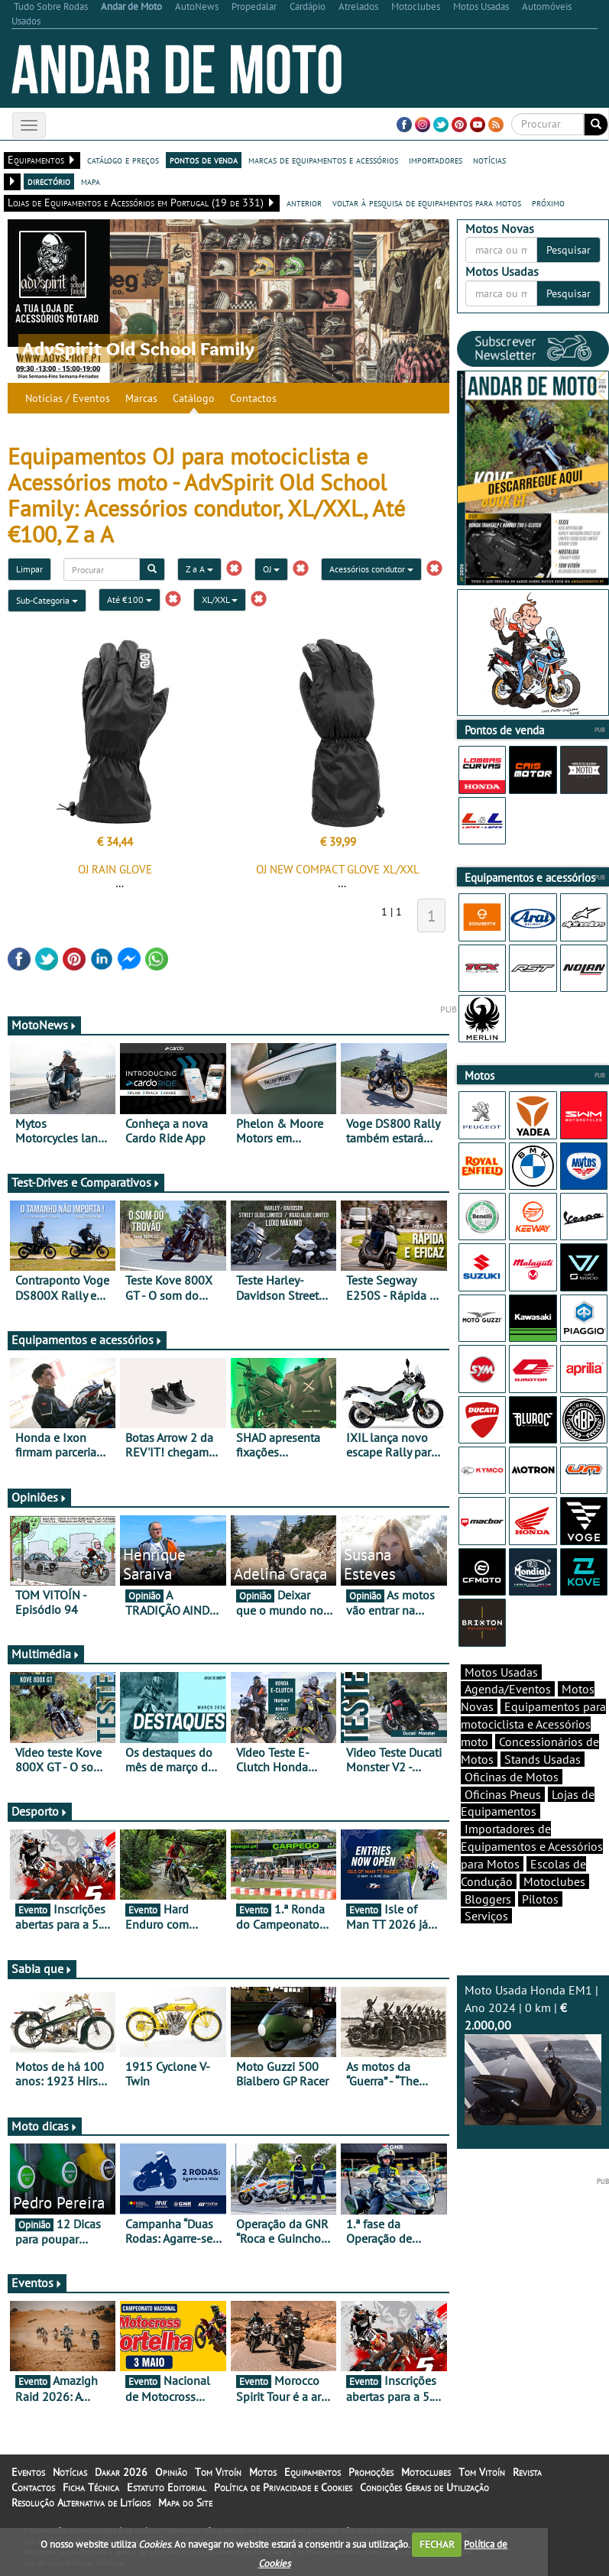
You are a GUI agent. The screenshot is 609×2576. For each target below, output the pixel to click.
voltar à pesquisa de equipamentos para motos (426, 202)
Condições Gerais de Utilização (424, 2487)
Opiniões (39, 1497)
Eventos (37, 2282)
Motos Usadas (501, 1672)
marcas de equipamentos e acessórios (323, 160)
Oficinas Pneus (503, 1794)
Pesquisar (568, 250)
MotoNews (44, 1024)
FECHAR (437, 2544)
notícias (489, 160)
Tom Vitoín (218, 2472)
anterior (304, 202)
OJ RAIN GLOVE (115, 869)
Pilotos (540, 1899)
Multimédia (45, 1653)
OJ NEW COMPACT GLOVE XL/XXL (337, 869)
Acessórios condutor (371, 569)
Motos (263, 2472)
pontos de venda (204, 160)
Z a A (199, 569)
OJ (271, 569)
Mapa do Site (185, 2503)
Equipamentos (312, 2472)
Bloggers (488, 1899)
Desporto (39, 1811)
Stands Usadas (542, 1759)
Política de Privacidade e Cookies (283, 2487)
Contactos (253, 398)
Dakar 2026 (121, 2472)
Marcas (141, 398)
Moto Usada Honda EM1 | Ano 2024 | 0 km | (533, 2053)
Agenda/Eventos (508, 1688)
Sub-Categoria (47, 600)
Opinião (171, 2472)
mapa (90, 181)
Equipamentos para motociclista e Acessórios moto (533, 1724)
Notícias (70, 2472)
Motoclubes (554, 1881)
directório (49, 181)
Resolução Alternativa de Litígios (81, 2503)
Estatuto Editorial (166, 2487)
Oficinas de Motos (512, 1776)
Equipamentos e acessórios (87, 1339)
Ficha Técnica (91, 2487)
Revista (527, 2472)
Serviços (486, 1915)
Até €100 (129, 599)
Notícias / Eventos (67, 398)
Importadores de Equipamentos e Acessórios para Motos (532, 1846)
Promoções (371, 2472)
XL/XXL (220, 599)
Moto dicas (44, 2126)
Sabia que (42, 1968)
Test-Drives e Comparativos (85, 1182)
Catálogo (194, 398)
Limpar (29, 569)
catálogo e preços (123, 160)
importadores (435, 160)
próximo (548, 202)
